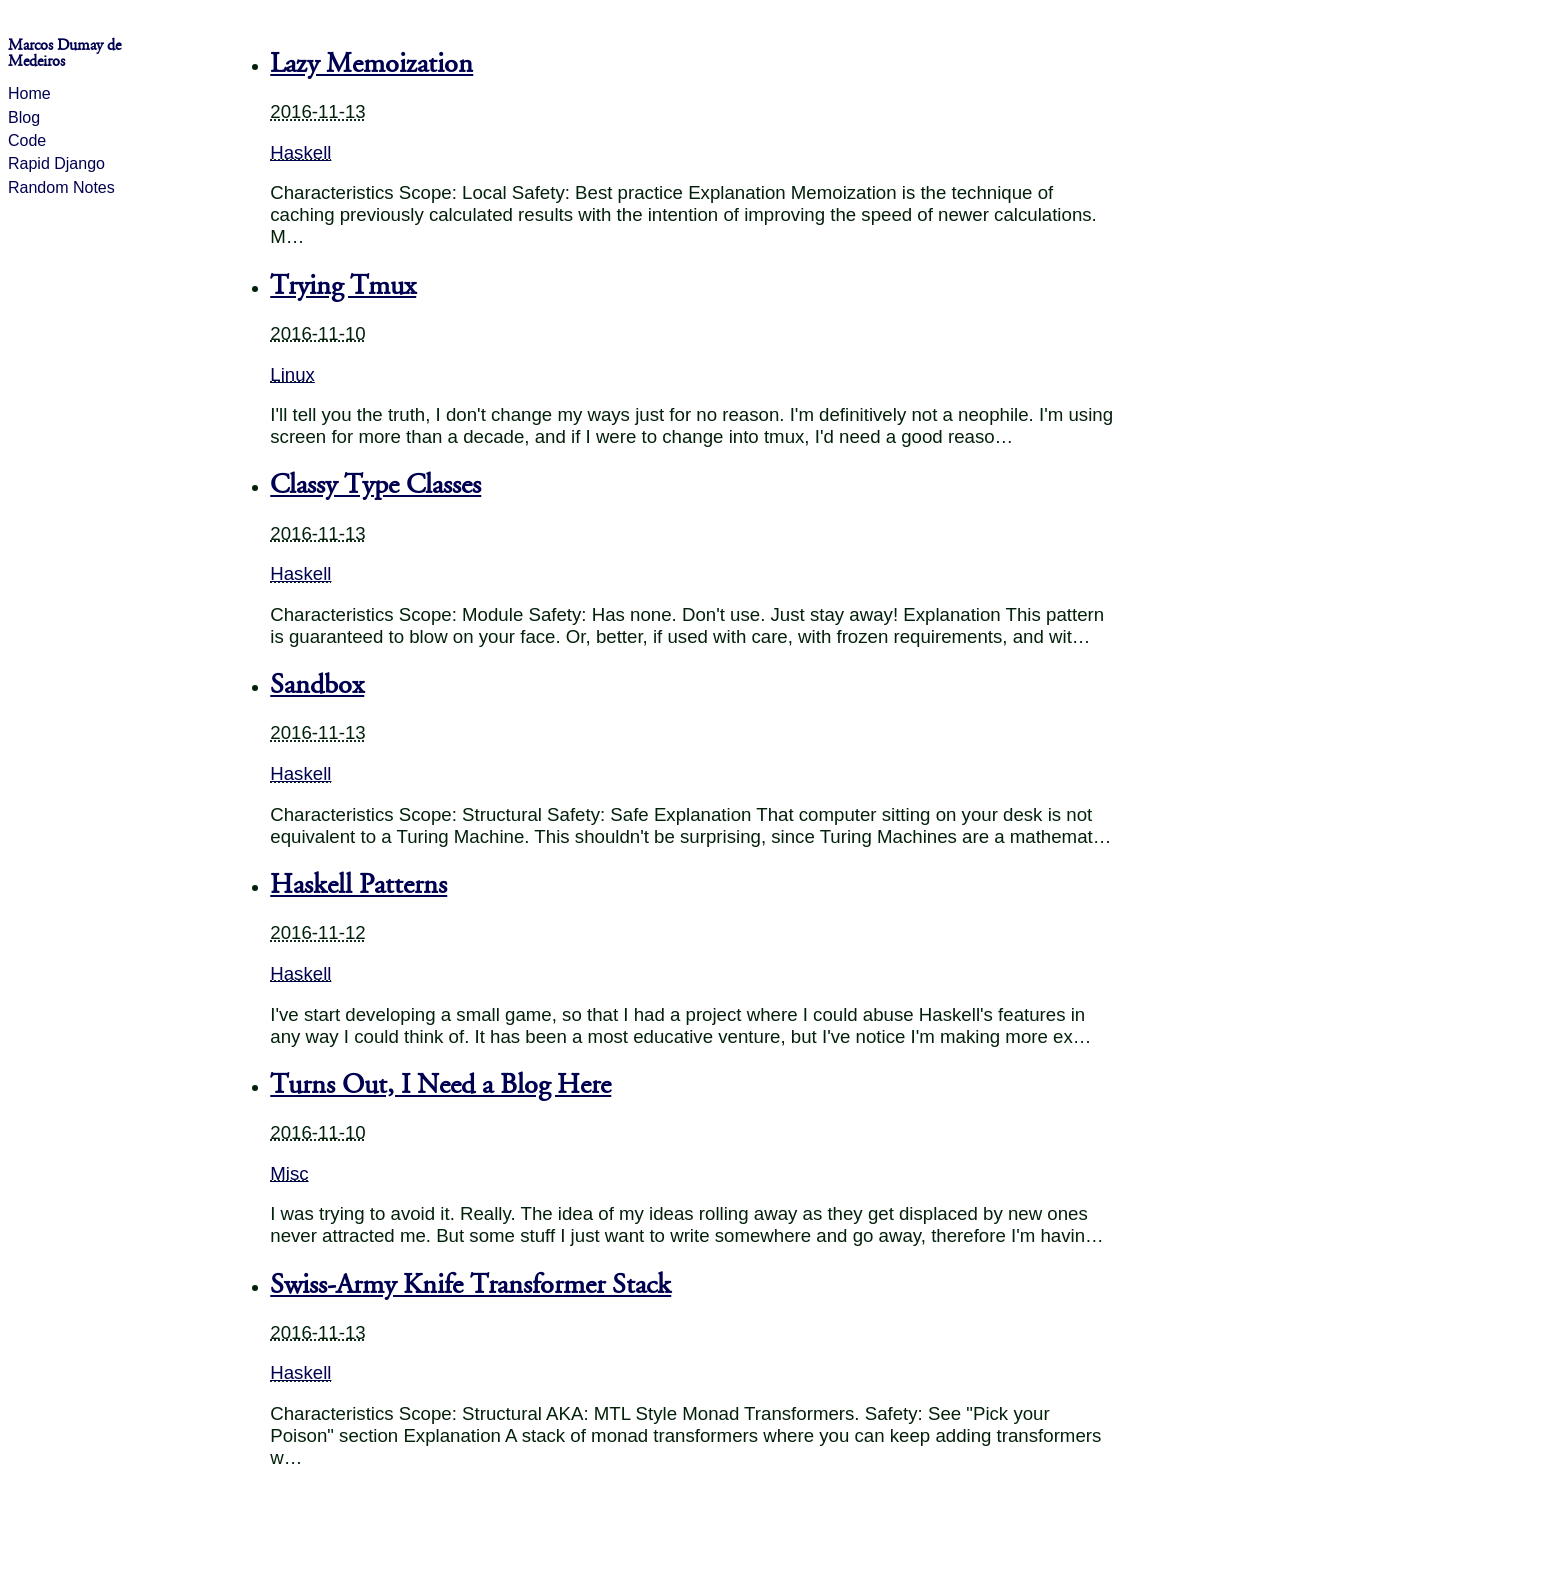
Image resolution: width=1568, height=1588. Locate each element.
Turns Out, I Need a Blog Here (440, 1085)
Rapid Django (56, 163)
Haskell (300, 152)
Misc (289, 1173)
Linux (292, 374)
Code (27, 140)
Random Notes (61, 187)
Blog (24, 117)
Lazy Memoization (371, 64)
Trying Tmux (343, 286)
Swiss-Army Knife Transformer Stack (470, 1285)
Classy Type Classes (375, 485)
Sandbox (317, 685)
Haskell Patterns (358, 885)
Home (29, 93)
